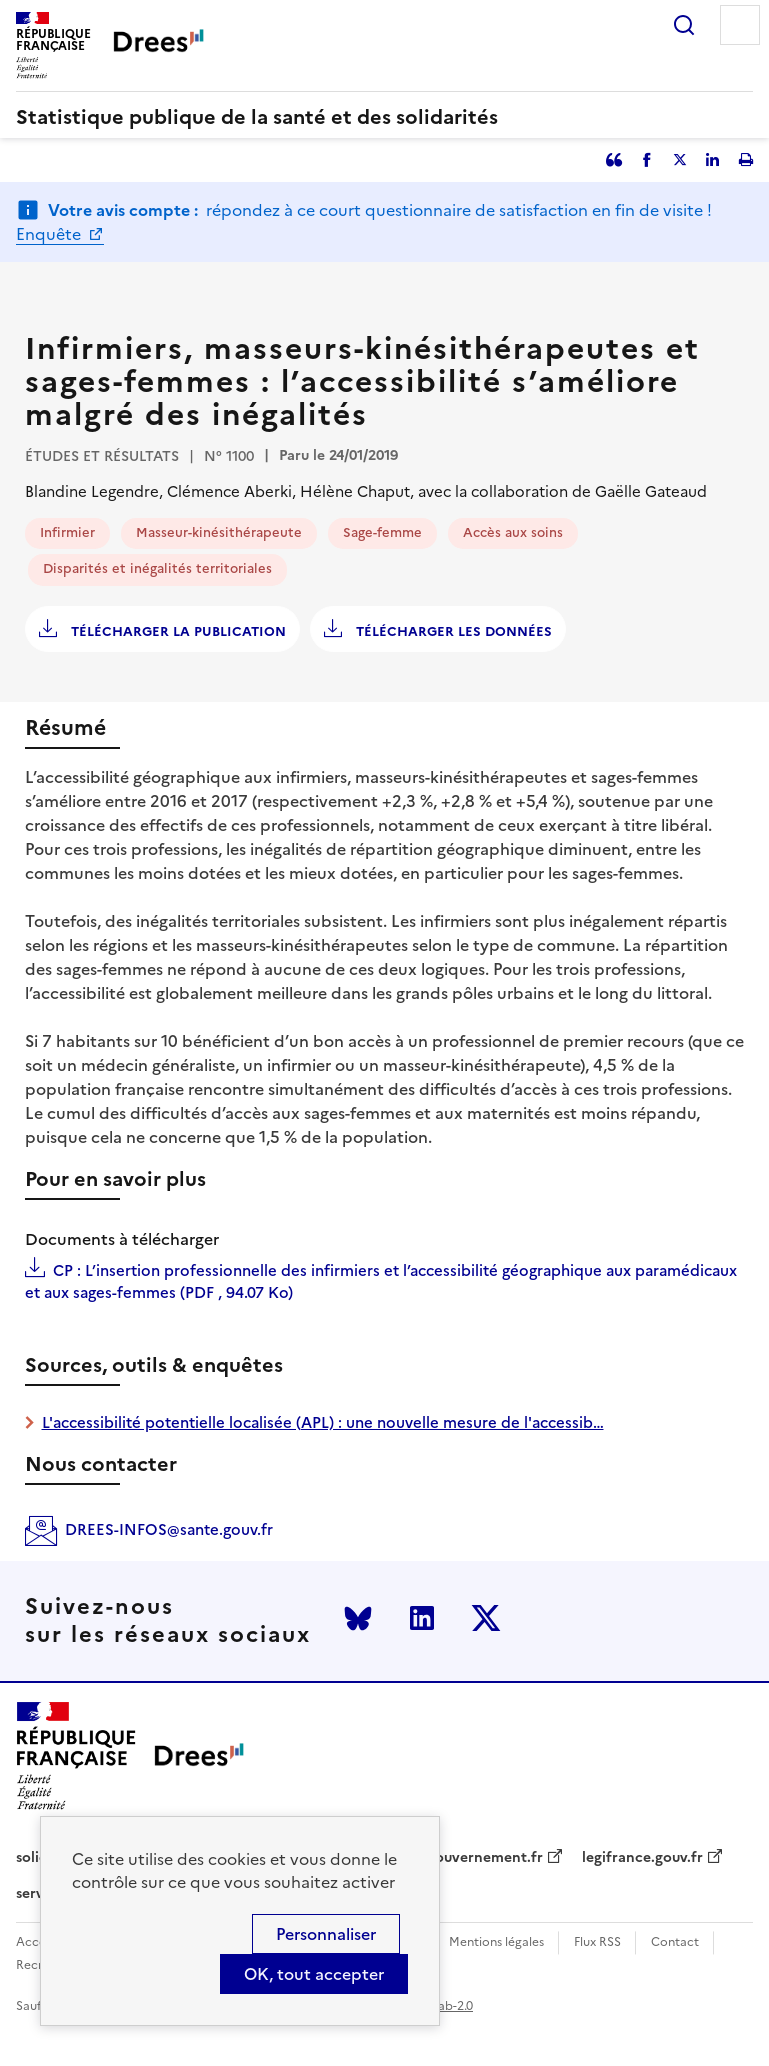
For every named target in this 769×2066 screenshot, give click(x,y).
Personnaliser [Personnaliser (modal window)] (326, 1934)
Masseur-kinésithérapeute (219, 532)
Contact (675, 1942)
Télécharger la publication (176, 631)
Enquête (50, 234)
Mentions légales (496, 1942)
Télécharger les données (452, 631)
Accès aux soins (513, 532)
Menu (740, 25)
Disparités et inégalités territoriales (157, 568)
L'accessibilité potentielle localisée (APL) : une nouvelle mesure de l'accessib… (323, 1422)
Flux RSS (597, 1942)
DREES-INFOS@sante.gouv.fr (169, 1529)
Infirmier (67, 532)
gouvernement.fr (485, 1858)
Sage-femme (382, 532)
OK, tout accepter (314, 1974)
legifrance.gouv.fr (642, 1858)
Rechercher (684, 25)
